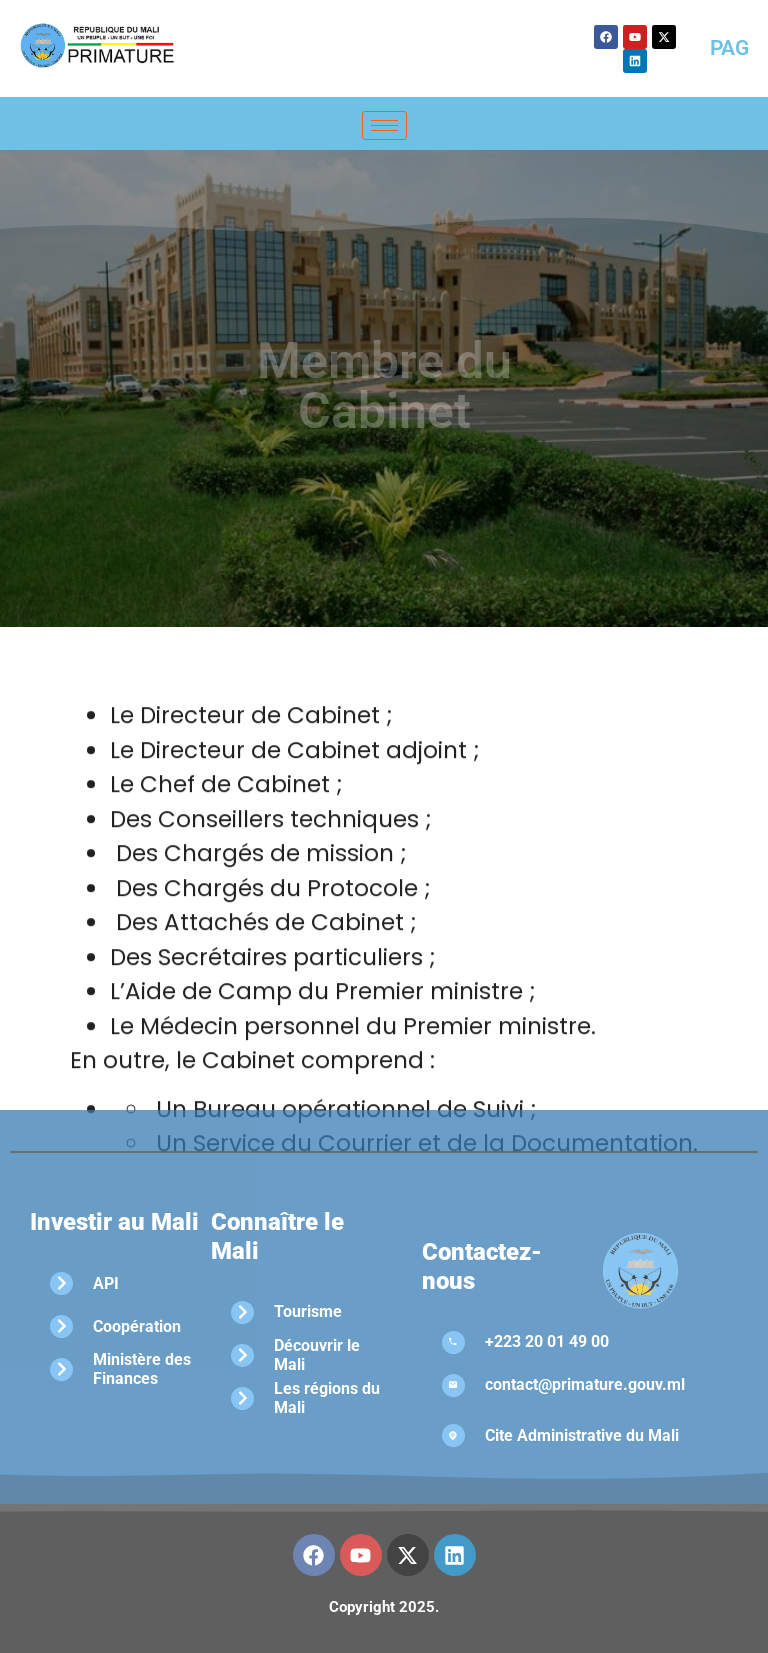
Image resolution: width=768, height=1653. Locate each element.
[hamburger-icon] (384, 125)
